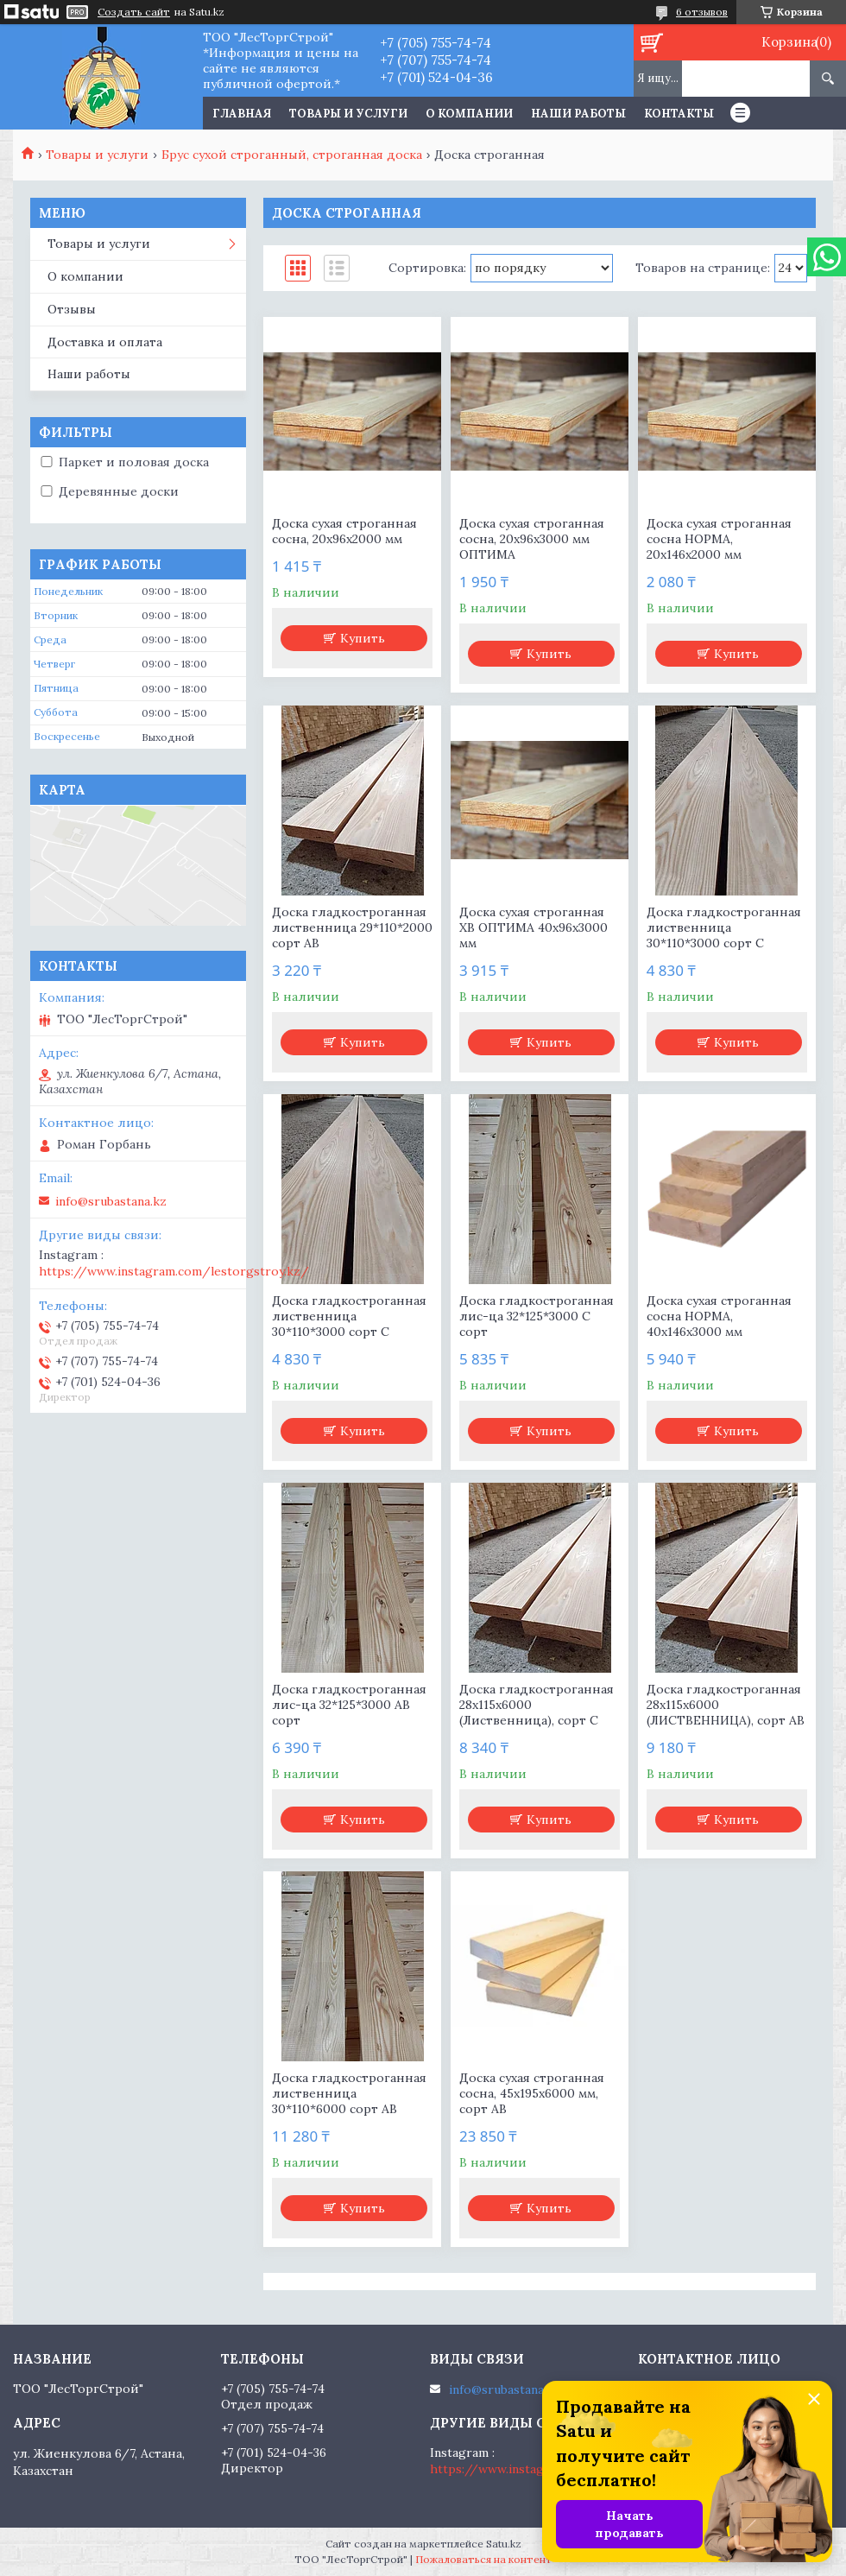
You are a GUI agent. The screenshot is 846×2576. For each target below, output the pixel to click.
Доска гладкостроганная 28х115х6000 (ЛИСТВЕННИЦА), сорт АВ (726, 1704)
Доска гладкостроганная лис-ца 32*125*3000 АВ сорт (349, 1704)
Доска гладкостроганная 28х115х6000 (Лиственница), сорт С (536, 1704)
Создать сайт (134, 12)
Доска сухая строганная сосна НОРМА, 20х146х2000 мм (719, 539)
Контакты (679, 113)
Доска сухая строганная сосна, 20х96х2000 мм (344, 531)
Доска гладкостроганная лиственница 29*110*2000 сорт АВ (352, 927)
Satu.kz (503, 2543)
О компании (469, 113)
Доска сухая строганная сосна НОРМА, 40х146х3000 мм (719, 1316)
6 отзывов (702, 11)
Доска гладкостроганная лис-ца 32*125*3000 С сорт (536, 1316)
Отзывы (71, 309)
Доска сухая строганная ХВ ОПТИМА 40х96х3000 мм (533, 927)
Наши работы (578, 113)
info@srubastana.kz (111, 1201)
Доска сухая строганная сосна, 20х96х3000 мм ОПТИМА (531, 539)
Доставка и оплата (104, 342)
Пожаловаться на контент (483, 2559)
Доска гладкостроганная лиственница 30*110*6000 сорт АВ (349, 2093)
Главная (241, 113)
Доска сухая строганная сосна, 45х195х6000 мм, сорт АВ (531, 2093)
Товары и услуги (348, 113)
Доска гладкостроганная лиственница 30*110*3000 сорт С (724, 927)
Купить (362, 638)
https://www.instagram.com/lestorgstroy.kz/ (174, 1271)
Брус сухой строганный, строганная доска (291, 154)
